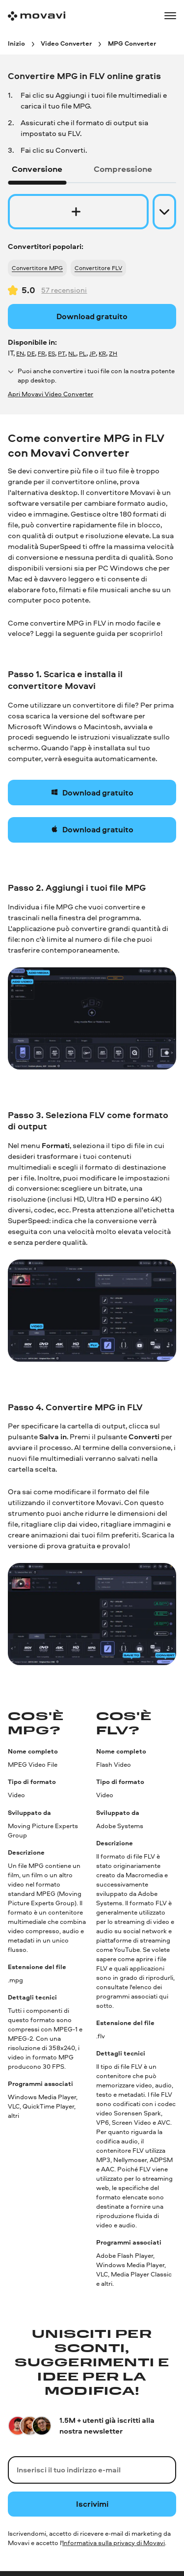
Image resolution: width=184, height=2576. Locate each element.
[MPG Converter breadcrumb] (132, 43)
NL (72, 353)
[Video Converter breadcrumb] (66, 43)
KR (102, 353)
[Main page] (36, 16)
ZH (113, 353)
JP (92, 353)
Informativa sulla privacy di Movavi (113, 2542)
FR (41, 353)
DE (31, 353)
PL (82, 353)
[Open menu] (170, 16)
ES (51, 353)
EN (20, 353)
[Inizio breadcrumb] (16, 43)
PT (61, 353)
